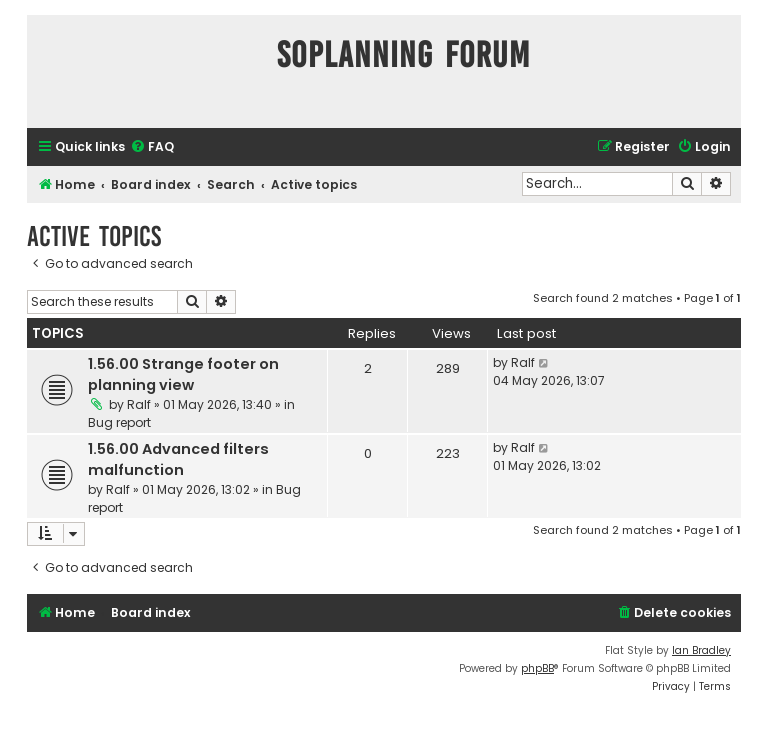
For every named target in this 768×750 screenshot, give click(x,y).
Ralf (139, 404)
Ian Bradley (701, 650)
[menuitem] (152, 147)
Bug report (119, 422)
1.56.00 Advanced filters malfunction (178, 459)
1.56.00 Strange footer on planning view (183, 374)
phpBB (537, 668)
